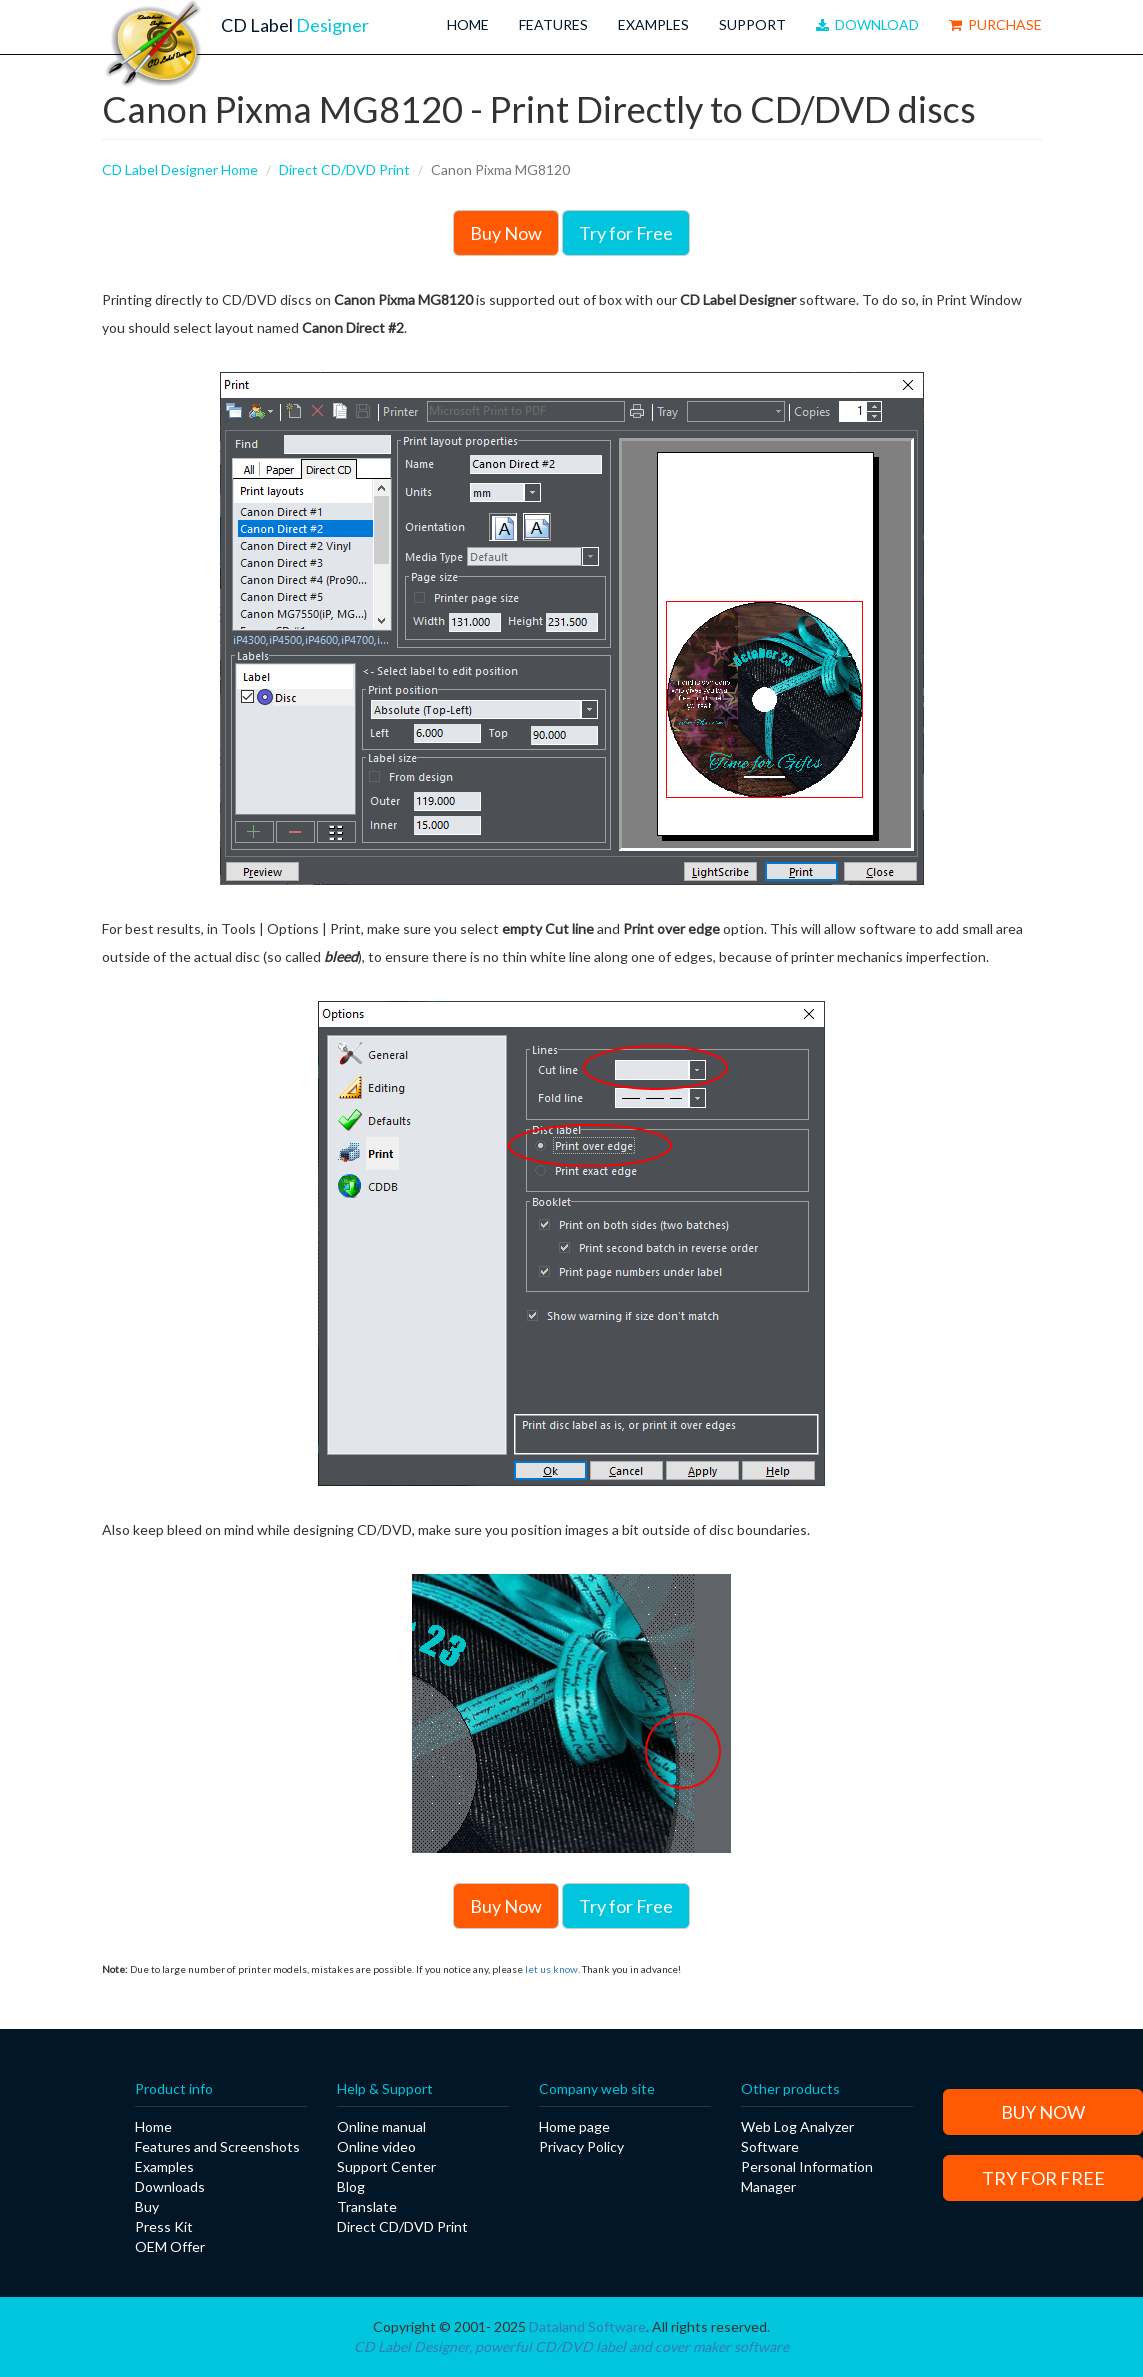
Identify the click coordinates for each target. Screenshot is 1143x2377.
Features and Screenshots (217, 2146)
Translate (367, 2206)
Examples (653, 24)
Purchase (995, 24)
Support (752, 24)
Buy (147, 2206)
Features (553, 24)
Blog (351, 2186)
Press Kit (164, 2226)
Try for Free (626, 233)
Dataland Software (587, 2326)
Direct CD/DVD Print (344, 169)
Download (867, 24)
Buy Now (506, 233)
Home (468, 24)
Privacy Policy (581, 2146)
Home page (574, 2126)
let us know (551, 1969)
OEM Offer (170, 2246)
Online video (376, 2146)
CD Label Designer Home (180, 169)
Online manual (381, 2126)
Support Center (386, 2166)
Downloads (170, 2186)
